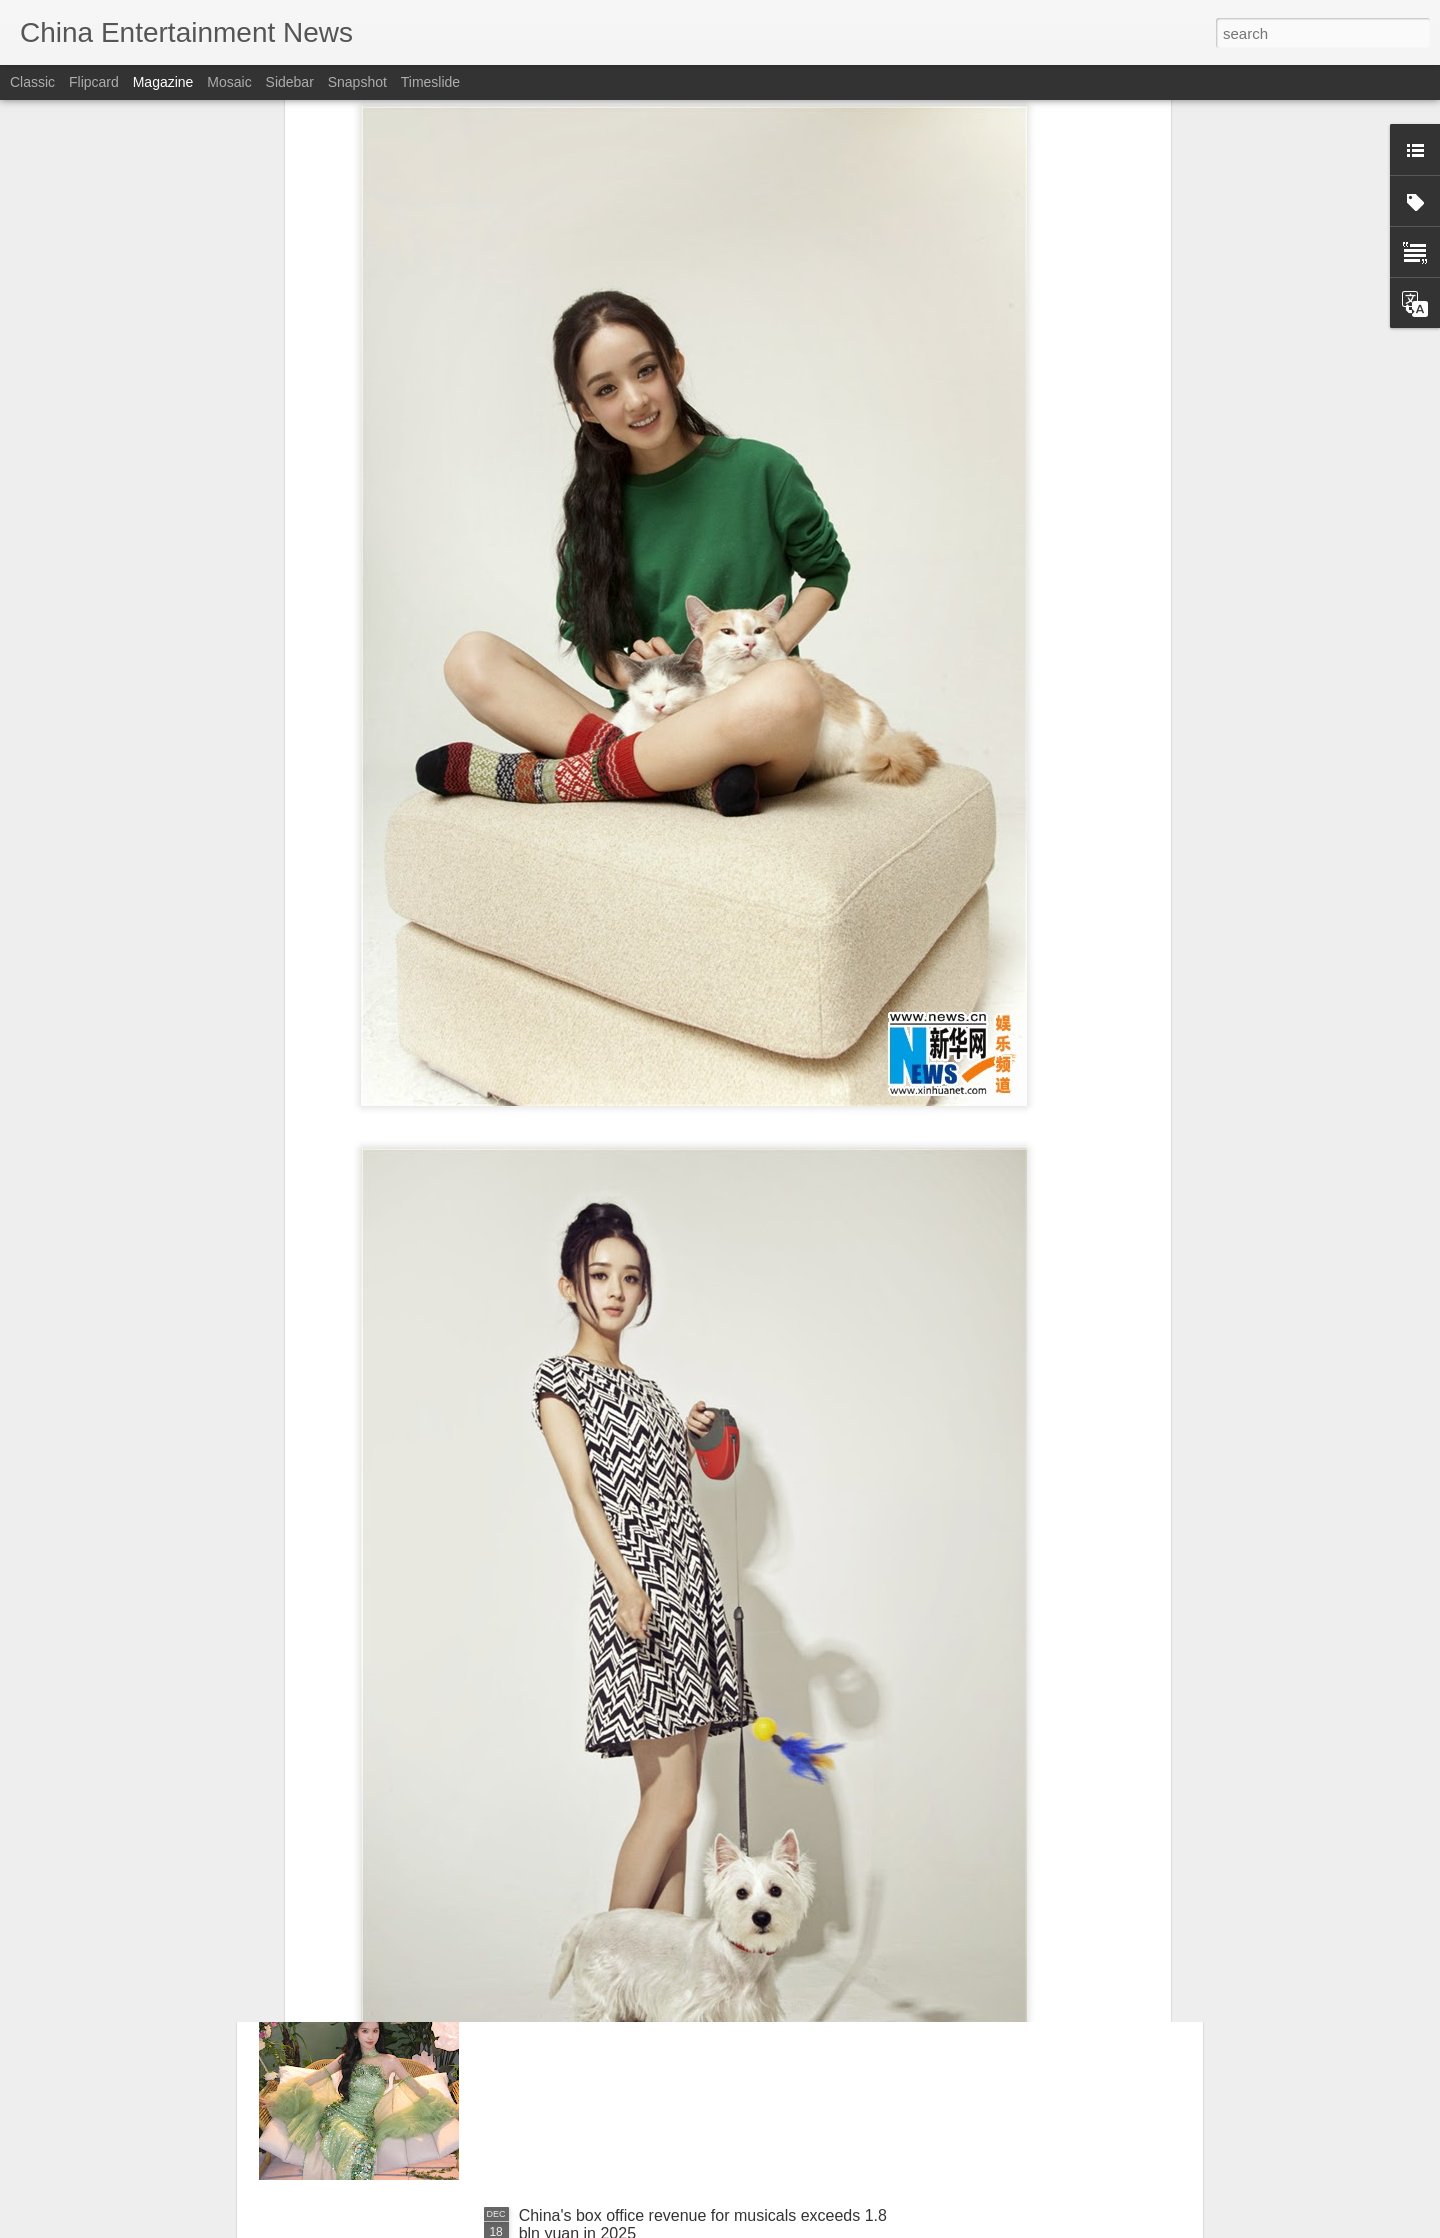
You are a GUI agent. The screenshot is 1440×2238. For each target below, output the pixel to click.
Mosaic (229, 82)
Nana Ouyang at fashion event (627, 1761)
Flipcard (94, 82)
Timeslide (430, 82)
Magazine (163, 82)
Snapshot (357, 82)
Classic (32, 82)
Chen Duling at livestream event (632, 1988)
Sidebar (290, 82)
